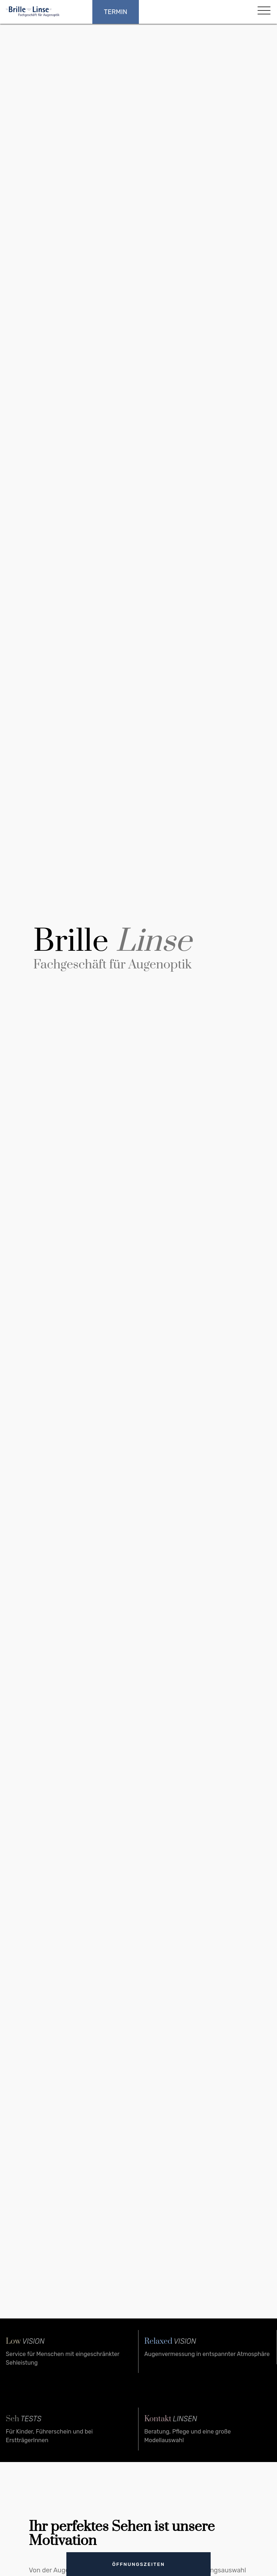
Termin (115, 12)
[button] (263, 11)
